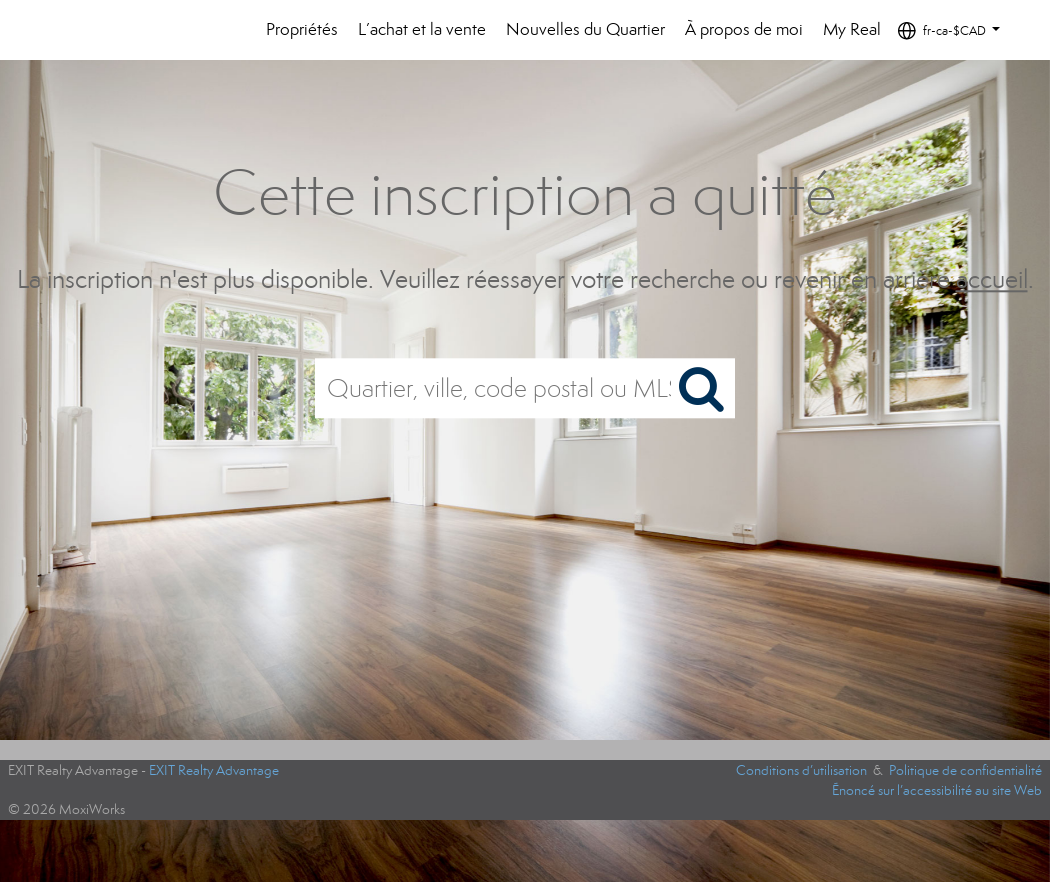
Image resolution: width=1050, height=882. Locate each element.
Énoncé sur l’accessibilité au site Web (937, 790)
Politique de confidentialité (965, 770)
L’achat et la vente (422, 29)
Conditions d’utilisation (801, 770)
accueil (992, 279)
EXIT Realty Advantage (214, 770)
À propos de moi (744, 29)
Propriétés (302, 29)
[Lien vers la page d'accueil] (99, 30)
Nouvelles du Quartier (585, 29)
